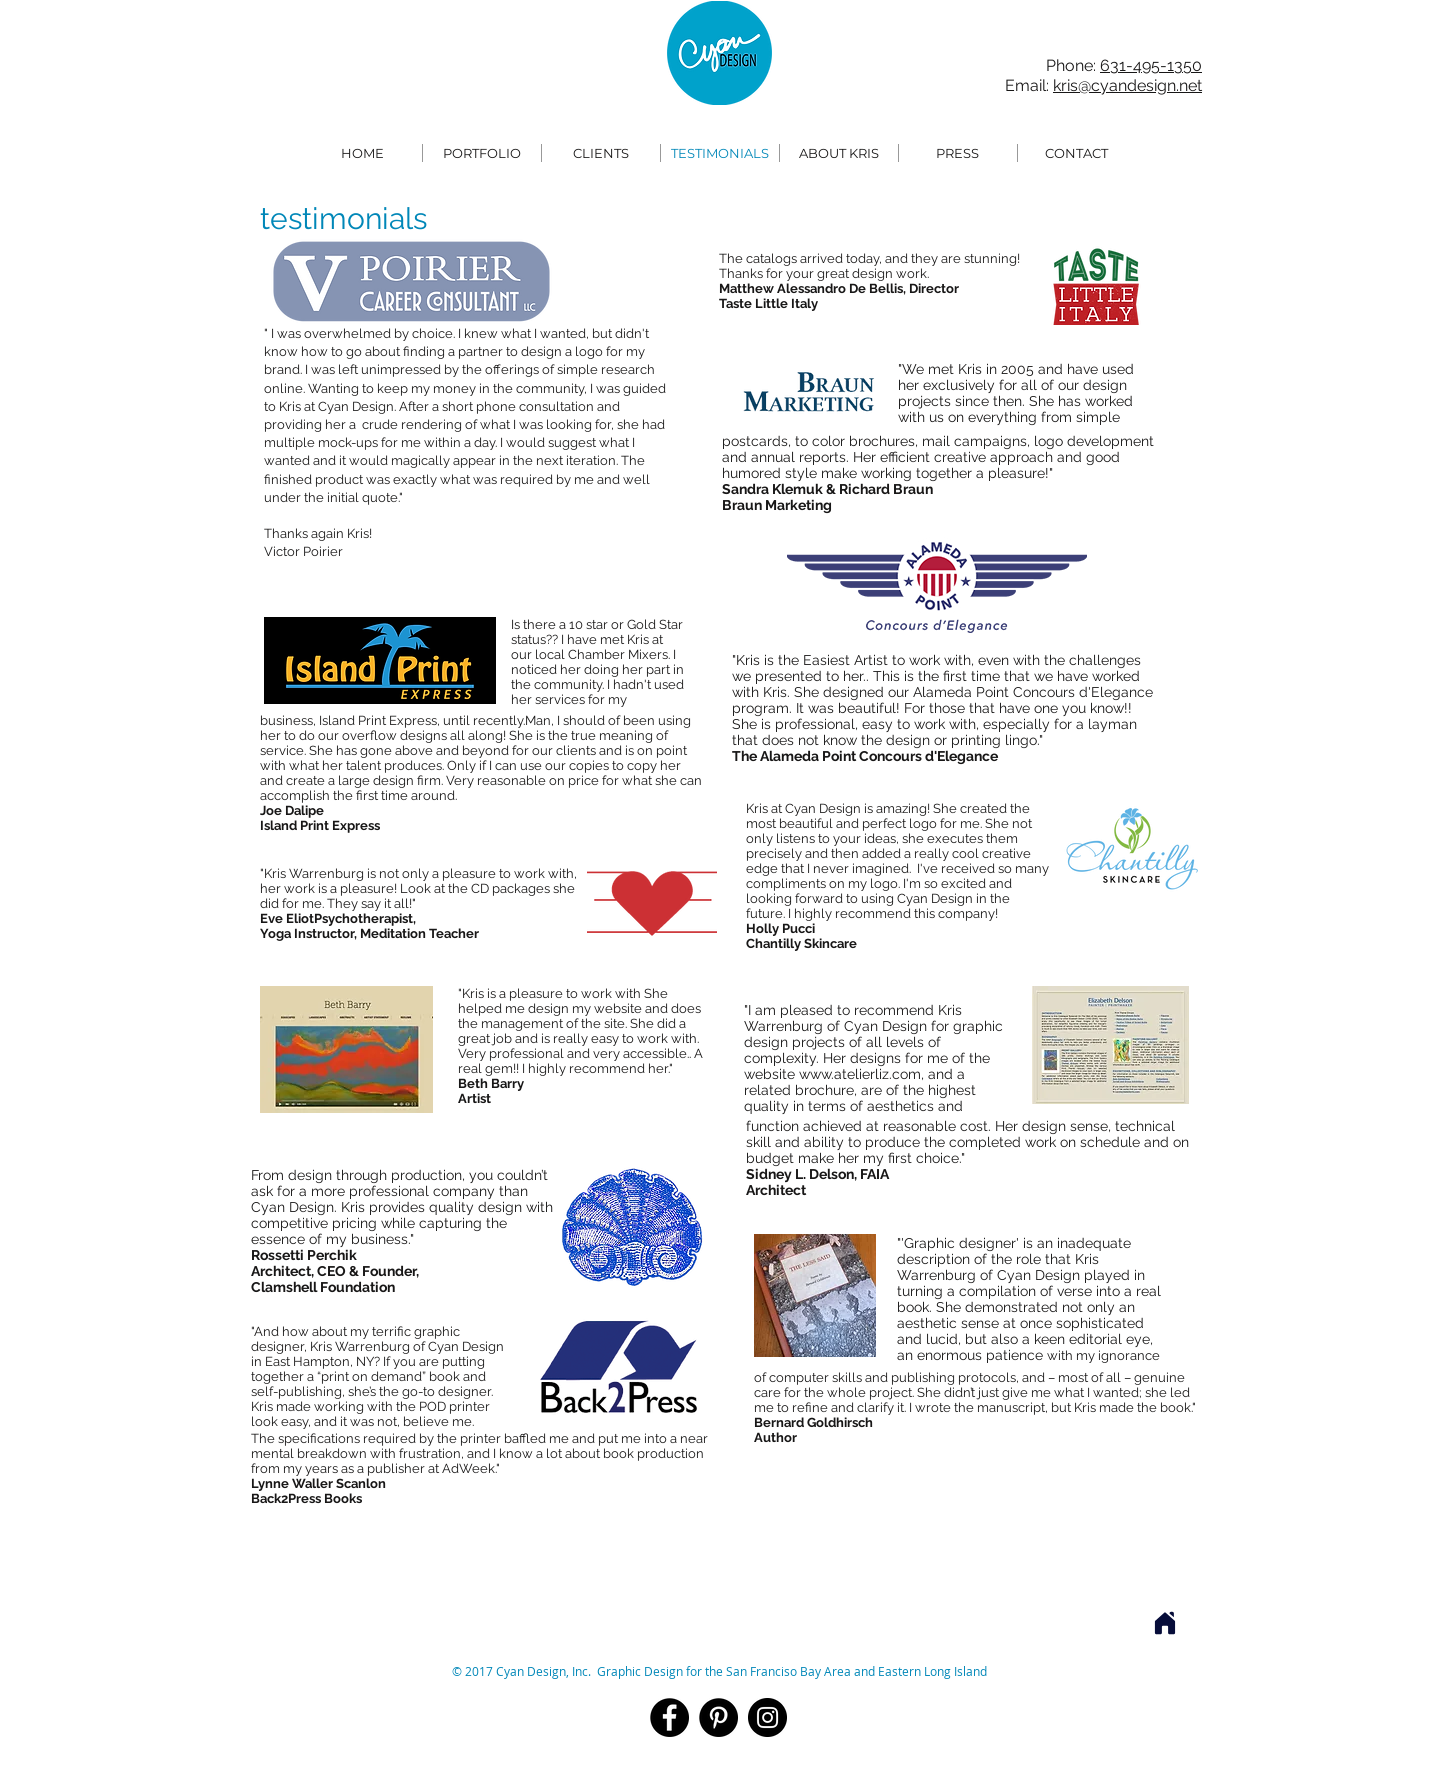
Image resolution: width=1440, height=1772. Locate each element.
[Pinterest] (718, 1717)
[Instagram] (767, 1717)
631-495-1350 (1151, 65)
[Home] (1165, 1623)
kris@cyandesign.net (1127, 85)
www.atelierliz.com (860, 1074)
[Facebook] (669, 1717)
